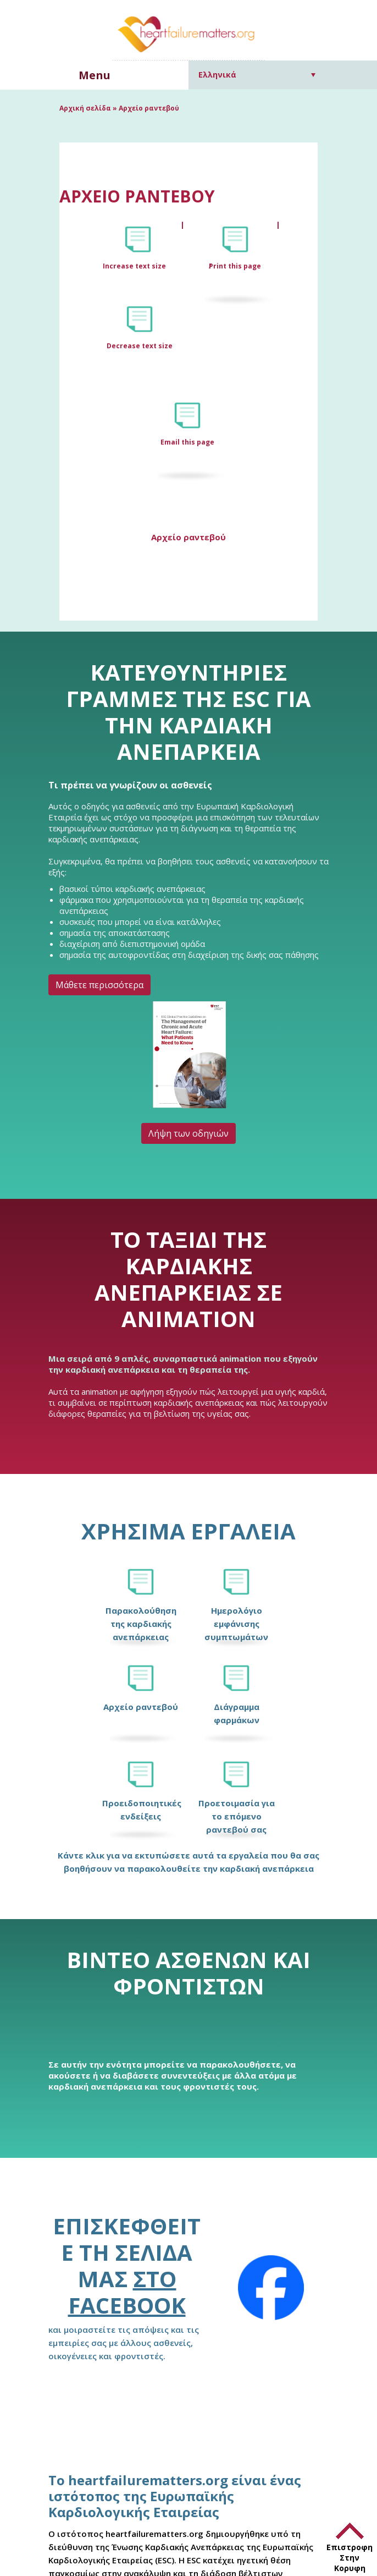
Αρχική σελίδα (85, 108)
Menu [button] (94, 75)
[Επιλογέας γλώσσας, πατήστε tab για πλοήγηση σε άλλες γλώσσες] (257, 74)
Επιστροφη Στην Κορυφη (349, 2557)
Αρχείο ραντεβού (188, 536)
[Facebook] (271, 2288)
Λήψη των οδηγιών (188, 1133)
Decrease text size (140, 345)
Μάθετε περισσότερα (99, 985)
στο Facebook (127, 2291)
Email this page (187, 442)
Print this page (235, 266)
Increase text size (135, 266)
